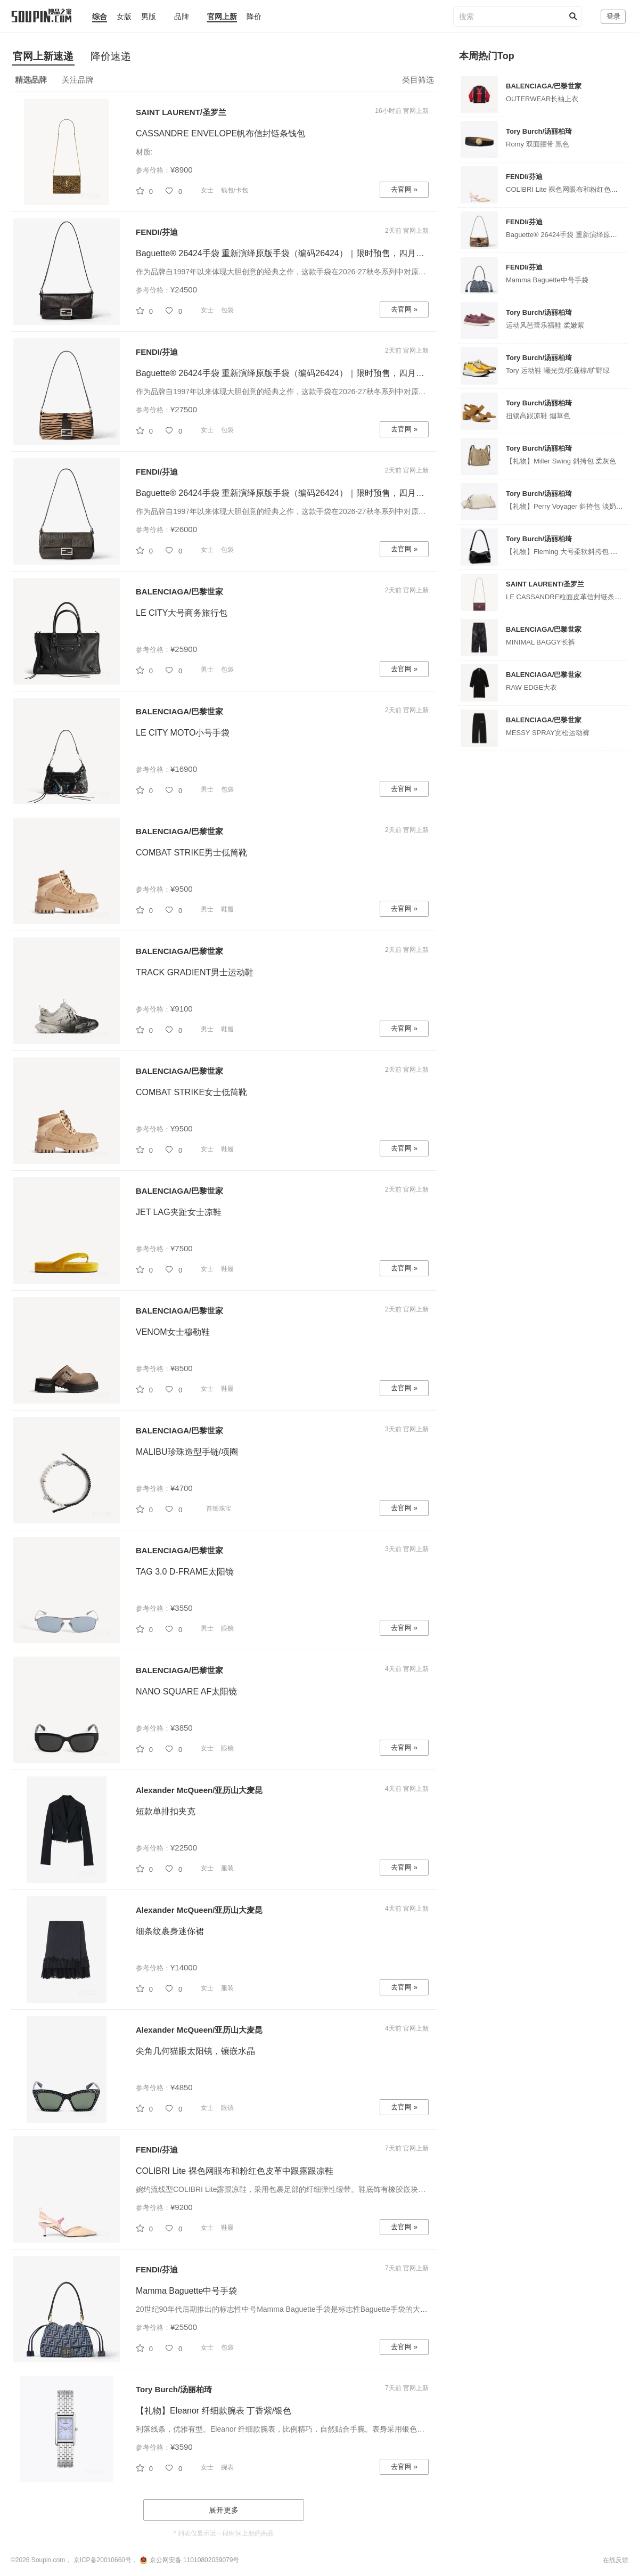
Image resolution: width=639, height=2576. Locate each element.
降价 (254, 16)
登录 (613, 16)
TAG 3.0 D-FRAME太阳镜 (185, 1571)
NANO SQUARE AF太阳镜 (186, 1691)
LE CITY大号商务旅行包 (181, 612)
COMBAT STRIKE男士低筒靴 (191, 852)
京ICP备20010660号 (102, 2560)
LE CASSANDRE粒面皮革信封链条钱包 (567, 597)
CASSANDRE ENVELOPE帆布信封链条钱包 (220, 133)
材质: (144, 152)
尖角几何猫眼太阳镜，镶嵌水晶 (195, 2051)
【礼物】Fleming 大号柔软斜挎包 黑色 (565, 552)
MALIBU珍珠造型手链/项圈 (187, 1451)
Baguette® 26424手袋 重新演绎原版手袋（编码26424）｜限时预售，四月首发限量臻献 (301, 253)
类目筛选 (418, 79)
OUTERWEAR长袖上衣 (542, 99)
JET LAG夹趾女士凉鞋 (179, 1212)
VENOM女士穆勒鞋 (173, 1331)
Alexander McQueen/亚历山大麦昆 (199, 1790)
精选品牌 (31, 79)
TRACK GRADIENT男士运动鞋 (194, 972)
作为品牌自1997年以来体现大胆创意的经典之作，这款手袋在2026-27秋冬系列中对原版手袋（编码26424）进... (320, 271)
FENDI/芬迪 (157, 232)
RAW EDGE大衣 (531, 687)
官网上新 (222, 16)
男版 (148, 16)
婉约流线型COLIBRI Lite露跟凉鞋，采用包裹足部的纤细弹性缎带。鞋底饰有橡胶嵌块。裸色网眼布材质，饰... (317, 2189)
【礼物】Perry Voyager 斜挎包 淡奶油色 (568, 506)
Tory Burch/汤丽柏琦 (174, 2389)
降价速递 (111, 56)
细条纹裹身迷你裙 (170, 1931)
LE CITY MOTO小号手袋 (183, 732)
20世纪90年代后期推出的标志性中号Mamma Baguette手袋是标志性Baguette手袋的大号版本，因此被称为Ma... (320, 2309)
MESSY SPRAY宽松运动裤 (547, 733)
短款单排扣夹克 (165, 1811)
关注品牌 (78, 79)
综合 (99, 16)
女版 (124, 16)
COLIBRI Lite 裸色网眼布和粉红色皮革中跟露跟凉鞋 (234, 2170)
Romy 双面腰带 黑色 (537, 144)
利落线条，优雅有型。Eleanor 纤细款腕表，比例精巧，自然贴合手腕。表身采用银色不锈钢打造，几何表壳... (317, 2429)
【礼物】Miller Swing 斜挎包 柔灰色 (561, 461)
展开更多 (224, 2510)
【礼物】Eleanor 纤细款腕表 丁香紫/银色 (213, 2410)
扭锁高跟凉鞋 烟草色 (538, 416)
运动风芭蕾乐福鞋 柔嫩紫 (545, 325)
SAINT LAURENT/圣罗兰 (181, 112)
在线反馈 (615, 2560)
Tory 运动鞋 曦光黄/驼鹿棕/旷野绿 (558, 370)
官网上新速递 (43, 56)
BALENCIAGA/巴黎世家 (179, 591)
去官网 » (404, 189)
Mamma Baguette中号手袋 (186, 2290)
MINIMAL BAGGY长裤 (540, 642)
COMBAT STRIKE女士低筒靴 (191, 1092)
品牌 (181, 16)
